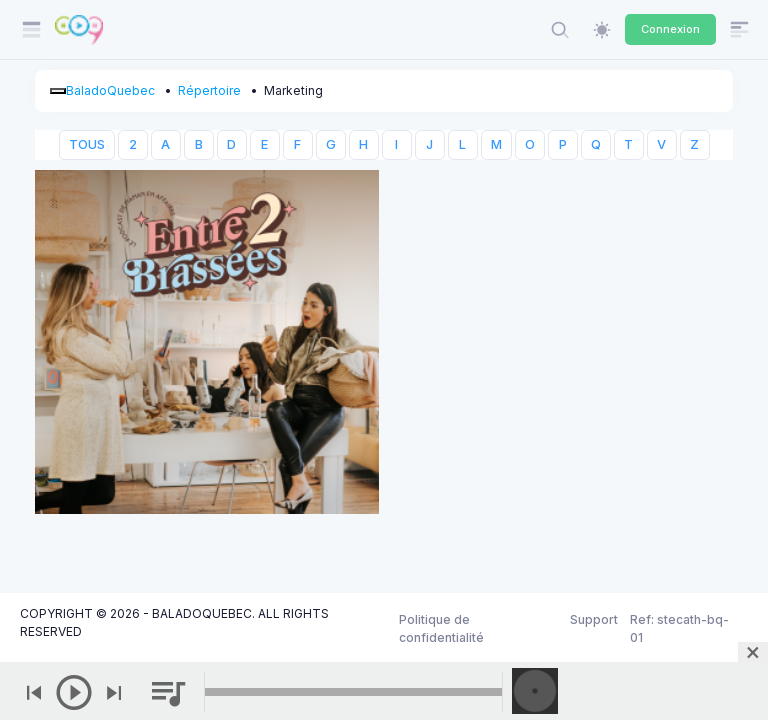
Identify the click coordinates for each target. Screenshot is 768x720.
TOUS (87, 144)
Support (594, 619)
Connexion (670, 29)
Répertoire (209, 90)
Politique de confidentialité (441, 628)
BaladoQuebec (110, 90)
